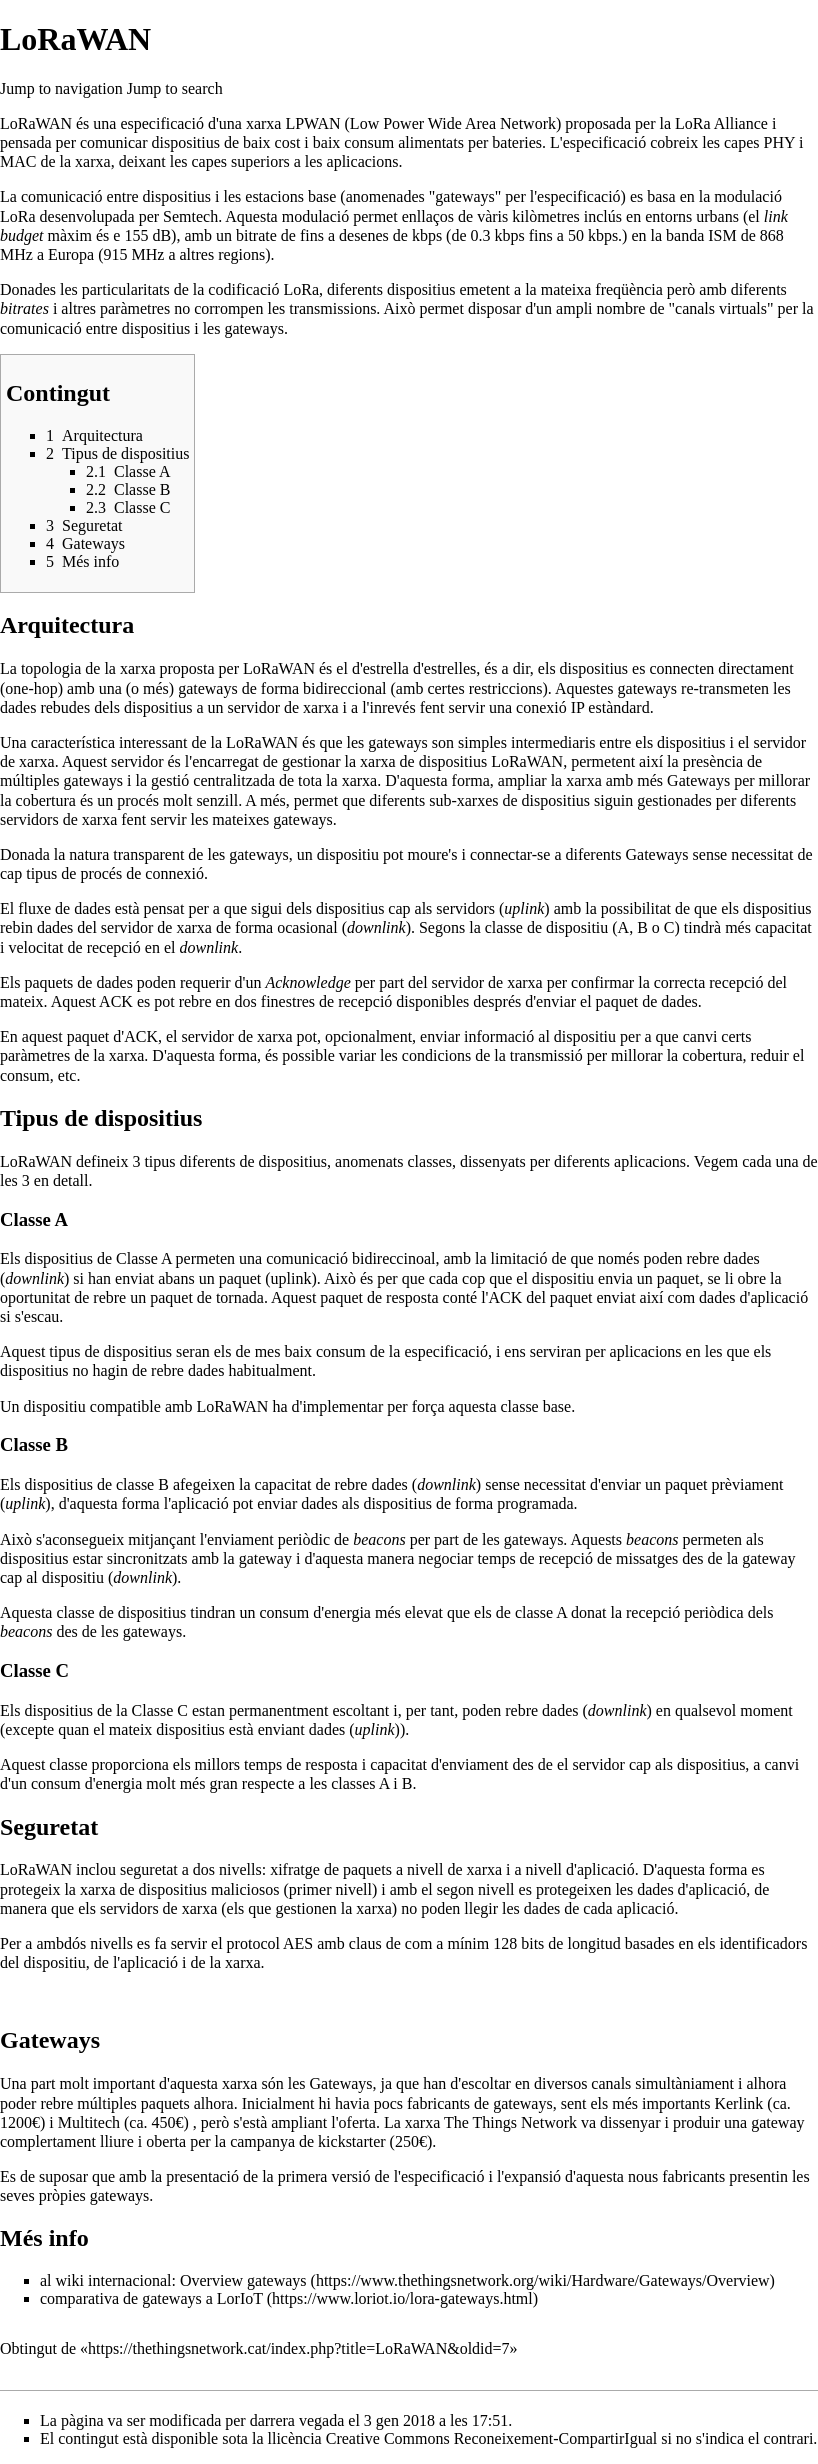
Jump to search (175, 88)
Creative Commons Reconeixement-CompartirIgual (491, 2438)
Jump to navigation (61, 88)
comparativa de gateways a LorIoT (151, 2298)
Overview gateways (243, 2280)
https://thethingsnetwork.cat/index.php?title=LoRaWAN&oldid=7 (299, 2348)
